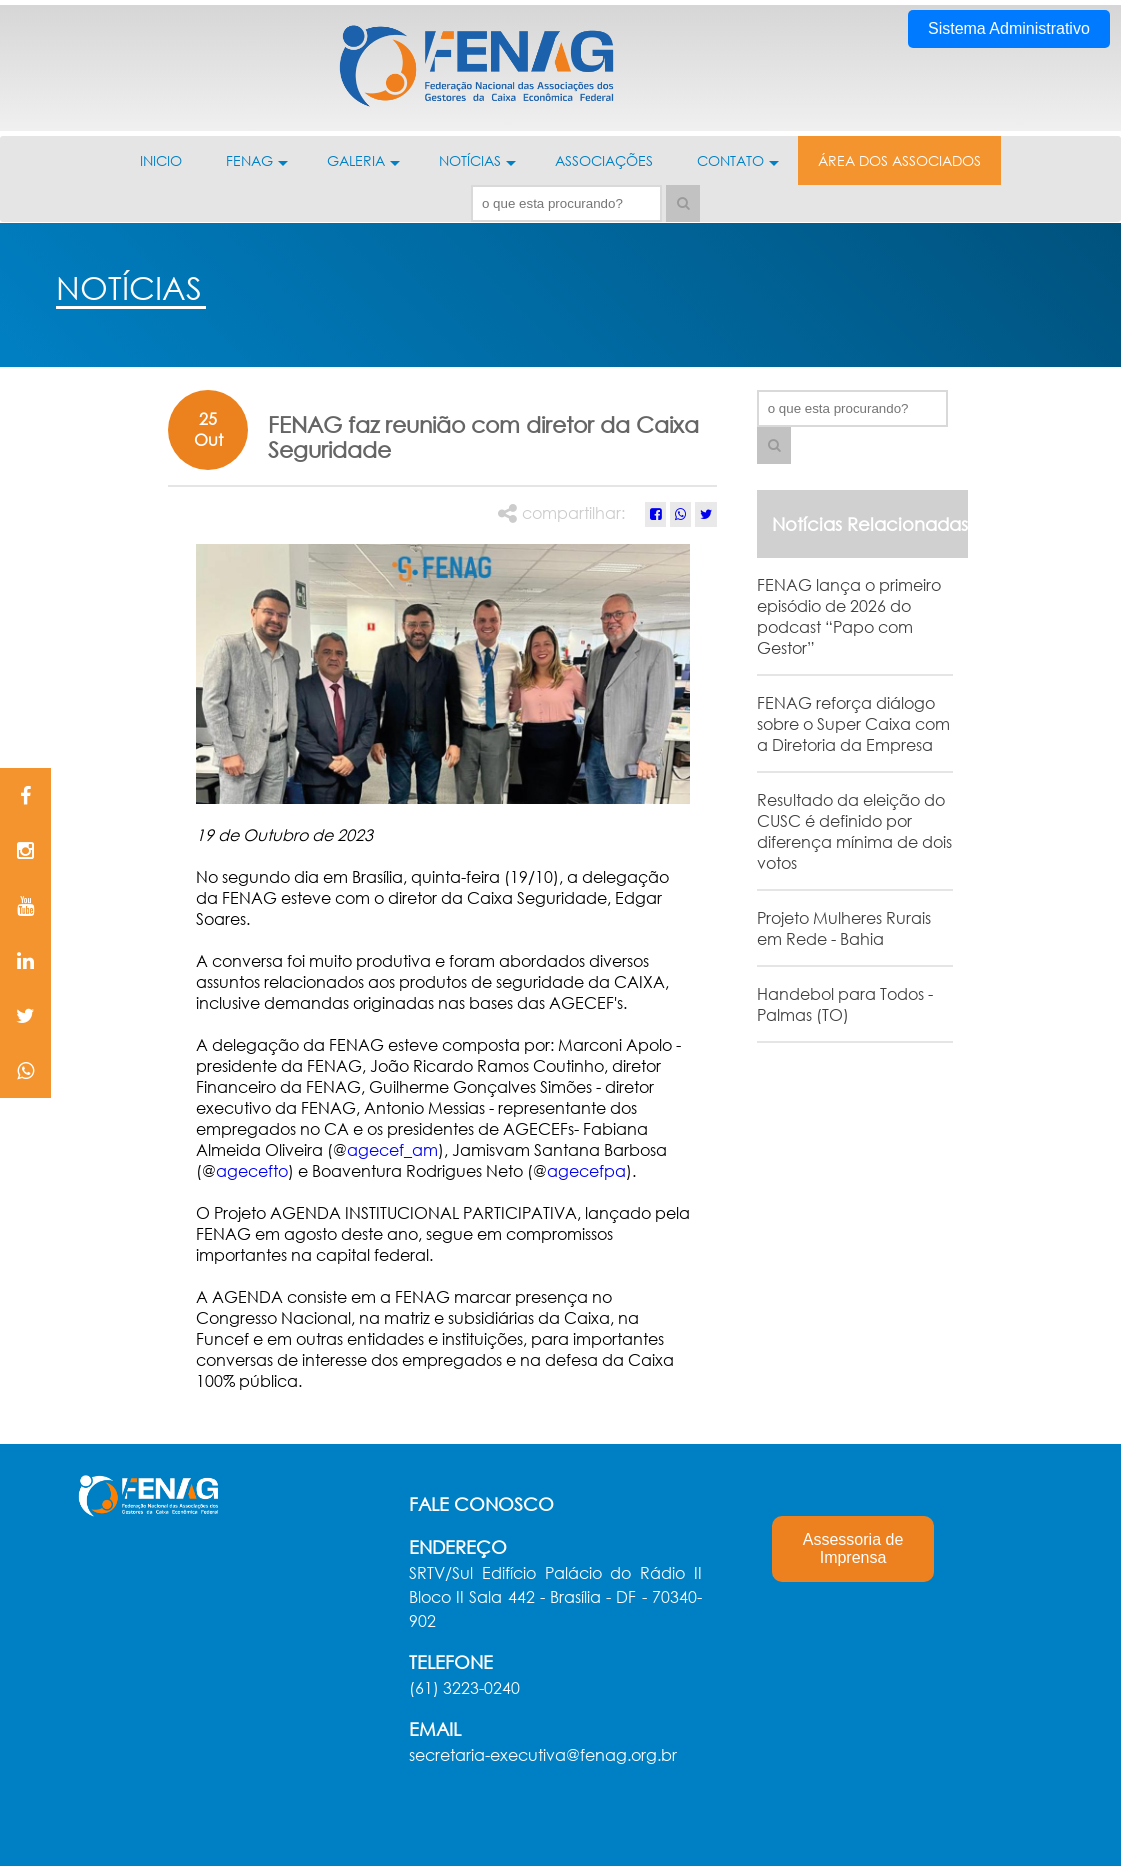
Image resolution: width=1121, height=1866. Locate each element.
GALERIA (363, 168)
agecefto (252, 1170)
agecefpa (586, 1170)
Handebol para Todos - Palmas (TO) (845, 1004)
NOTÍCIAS (477, 168)
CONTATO (738, 168)
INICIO (161, 160)
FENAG (257, 168)
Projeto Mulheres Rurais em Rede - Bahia (844, 928)
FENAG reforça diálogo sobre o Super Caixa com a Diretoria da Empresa (853, 723)
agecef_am (392, 1149)
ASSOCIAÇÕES (604, 160)
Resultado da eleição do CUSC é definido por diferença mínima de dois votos (854, 831)
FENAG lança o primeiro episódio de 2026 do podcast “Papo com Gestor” (849, 616)
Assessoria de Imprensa (853, 1548)
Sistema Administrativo (1009, 28)
